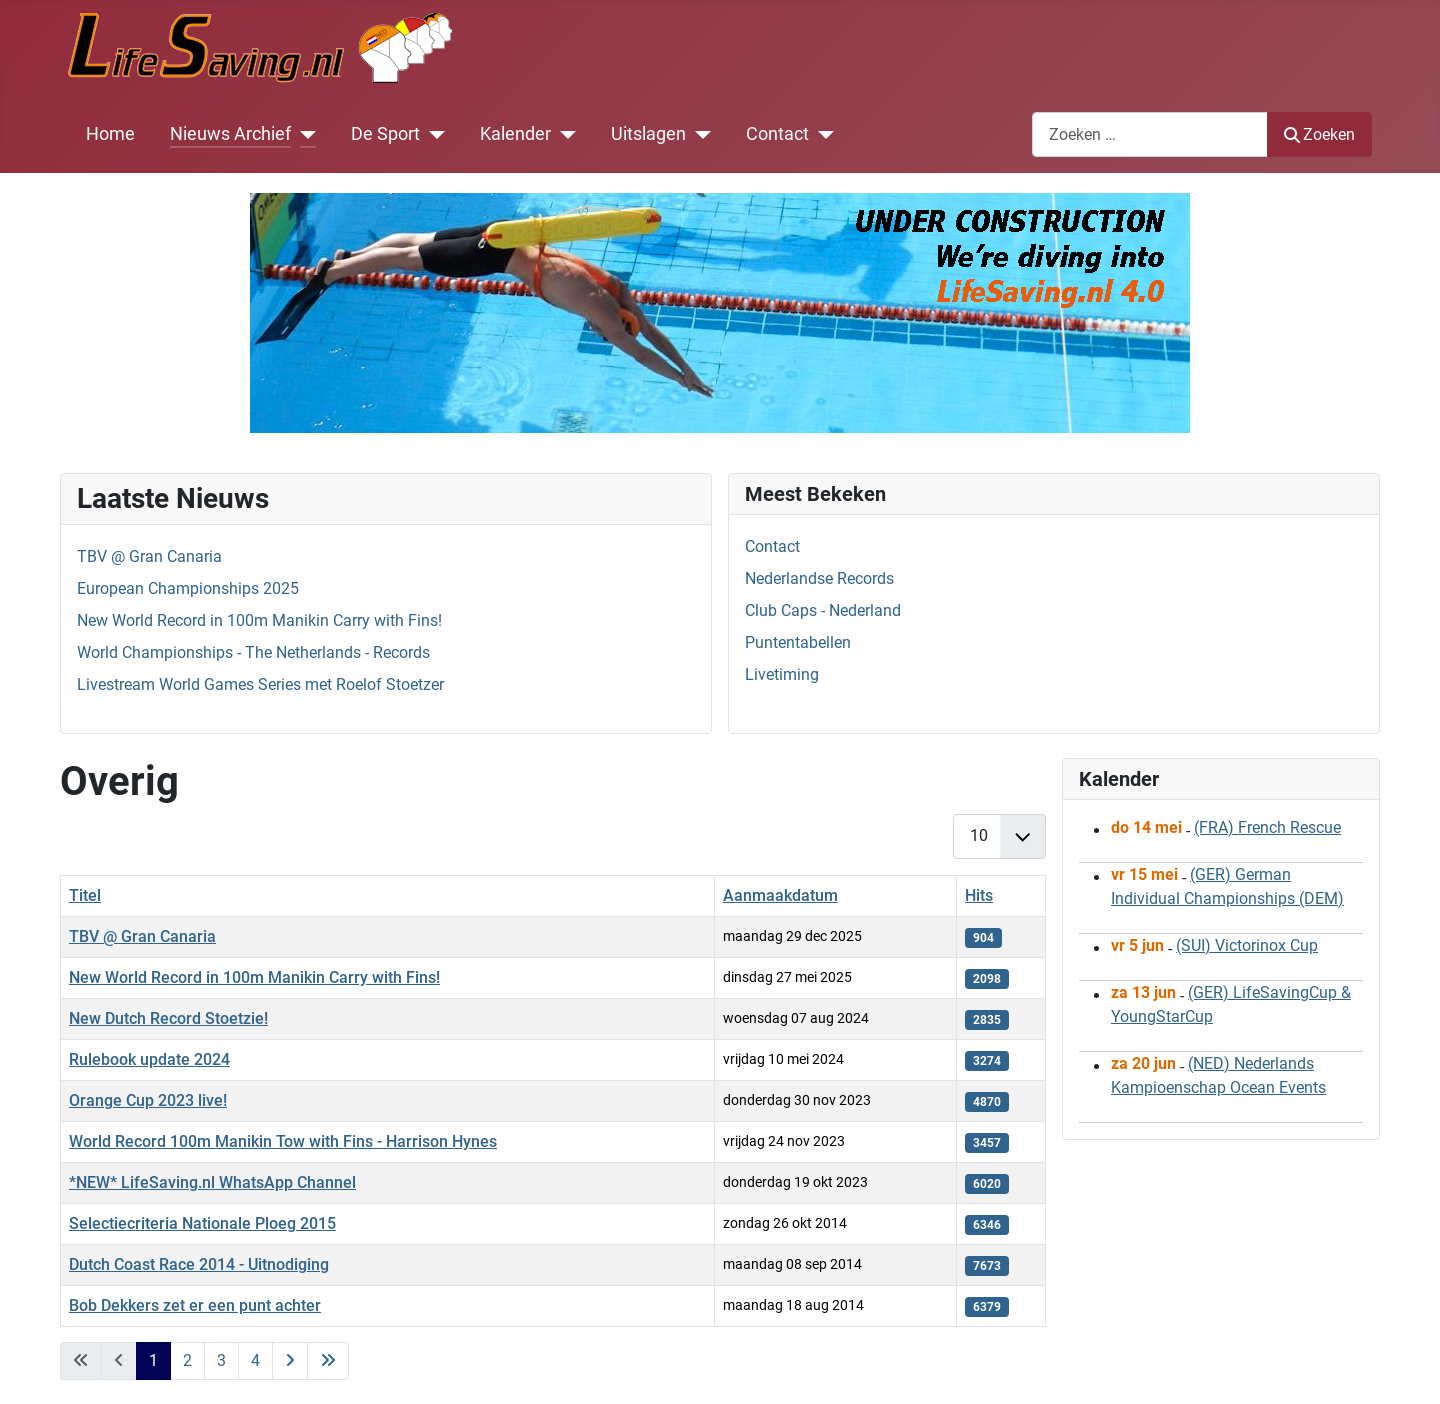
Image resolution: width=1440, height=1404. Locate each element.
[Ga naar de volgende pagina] (290, 1361)
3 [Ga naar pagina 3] (221, 1360)
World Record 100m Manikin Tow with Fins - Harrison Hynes (283, 1141)
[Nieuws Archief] (303, 134)
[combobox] (1150, 134)
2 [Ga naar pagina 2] (187, 1360)
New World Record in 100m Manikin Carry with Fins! (254, 977)
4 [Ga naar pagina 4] (255, 1360)
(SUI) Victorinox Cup (1247, 945)
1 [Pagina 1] (153, 1360)
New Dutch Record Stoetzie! (168, 1018)
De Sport (385, 134)
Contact (777, 134)
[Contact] (821, 134)
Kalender (515, 134)
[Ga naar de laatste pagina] (328, 1361)
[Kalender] (563, 134)
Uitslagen (648, 134)
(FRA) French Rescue (1267, 827)
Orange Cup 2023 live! (148, 1100)
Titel (85, 895)
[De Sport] (432, 134)
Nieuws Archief (230, 134)
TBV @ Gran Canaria (142, 936)
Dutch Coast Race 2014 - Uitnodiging (199, 1264)
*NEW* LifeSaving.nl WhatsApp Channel (212, 1182)
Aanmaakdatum (780, 895)
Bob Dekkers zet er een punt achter (195, 1305)
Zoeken (1319, 134)
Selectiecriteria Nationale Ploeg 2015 (202, 1223)
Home (110, 134)
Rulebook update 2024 (149, 1059)
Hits (979, 895)
